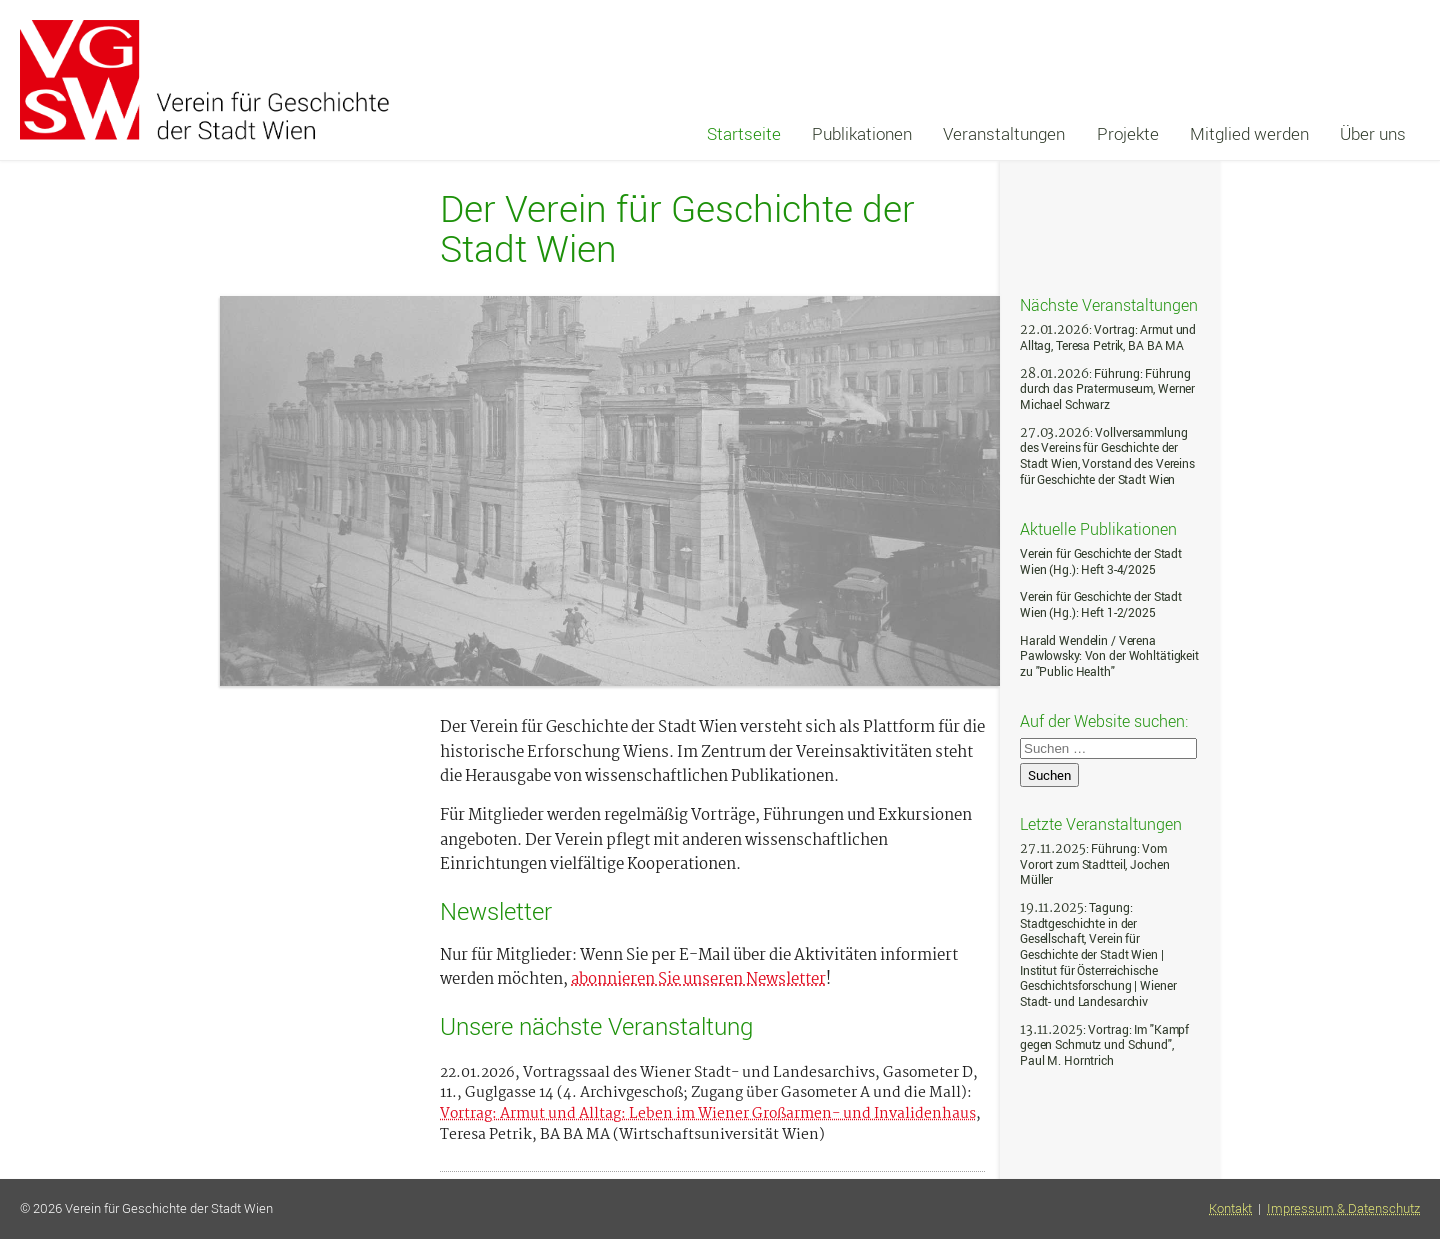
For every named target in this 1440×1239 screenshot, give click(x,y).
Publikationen (862, 133)
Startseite (744, 133)
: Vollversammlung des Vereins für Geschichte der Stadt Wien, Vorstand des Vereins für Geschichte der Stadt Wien (1107, 456)
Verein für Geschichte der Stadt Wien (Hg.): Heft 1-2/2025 (1101, 604)
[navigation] (1056, 134)
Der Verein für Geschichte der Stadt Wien (677, 228)
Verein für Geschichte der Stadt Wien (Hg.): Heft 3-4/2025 (1101, 561)
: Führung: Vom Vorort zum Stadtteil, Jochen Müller (1094, 864)
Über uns (1373, 133)
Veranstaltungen (1004, 133)
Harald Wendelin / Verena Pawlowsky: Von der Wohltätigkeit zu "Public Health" (1109, 656)
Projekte (1128, 133)
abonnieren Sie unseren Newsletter (698, 980)
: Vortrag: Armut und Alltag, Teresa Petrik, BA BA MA (1108, 337)
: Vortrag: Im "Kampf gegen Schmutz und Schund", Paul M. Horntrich (1104, 1045)
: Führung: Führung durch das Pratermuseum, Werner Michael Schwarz (1107, 389)
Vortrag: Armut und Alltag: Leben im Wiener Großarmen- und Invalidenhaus (708, 1114)
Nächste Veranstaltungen (1109, 304)
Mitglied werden (1249, 133)
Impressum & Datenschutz (1343, 1208)
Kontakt (1230, 1208)
